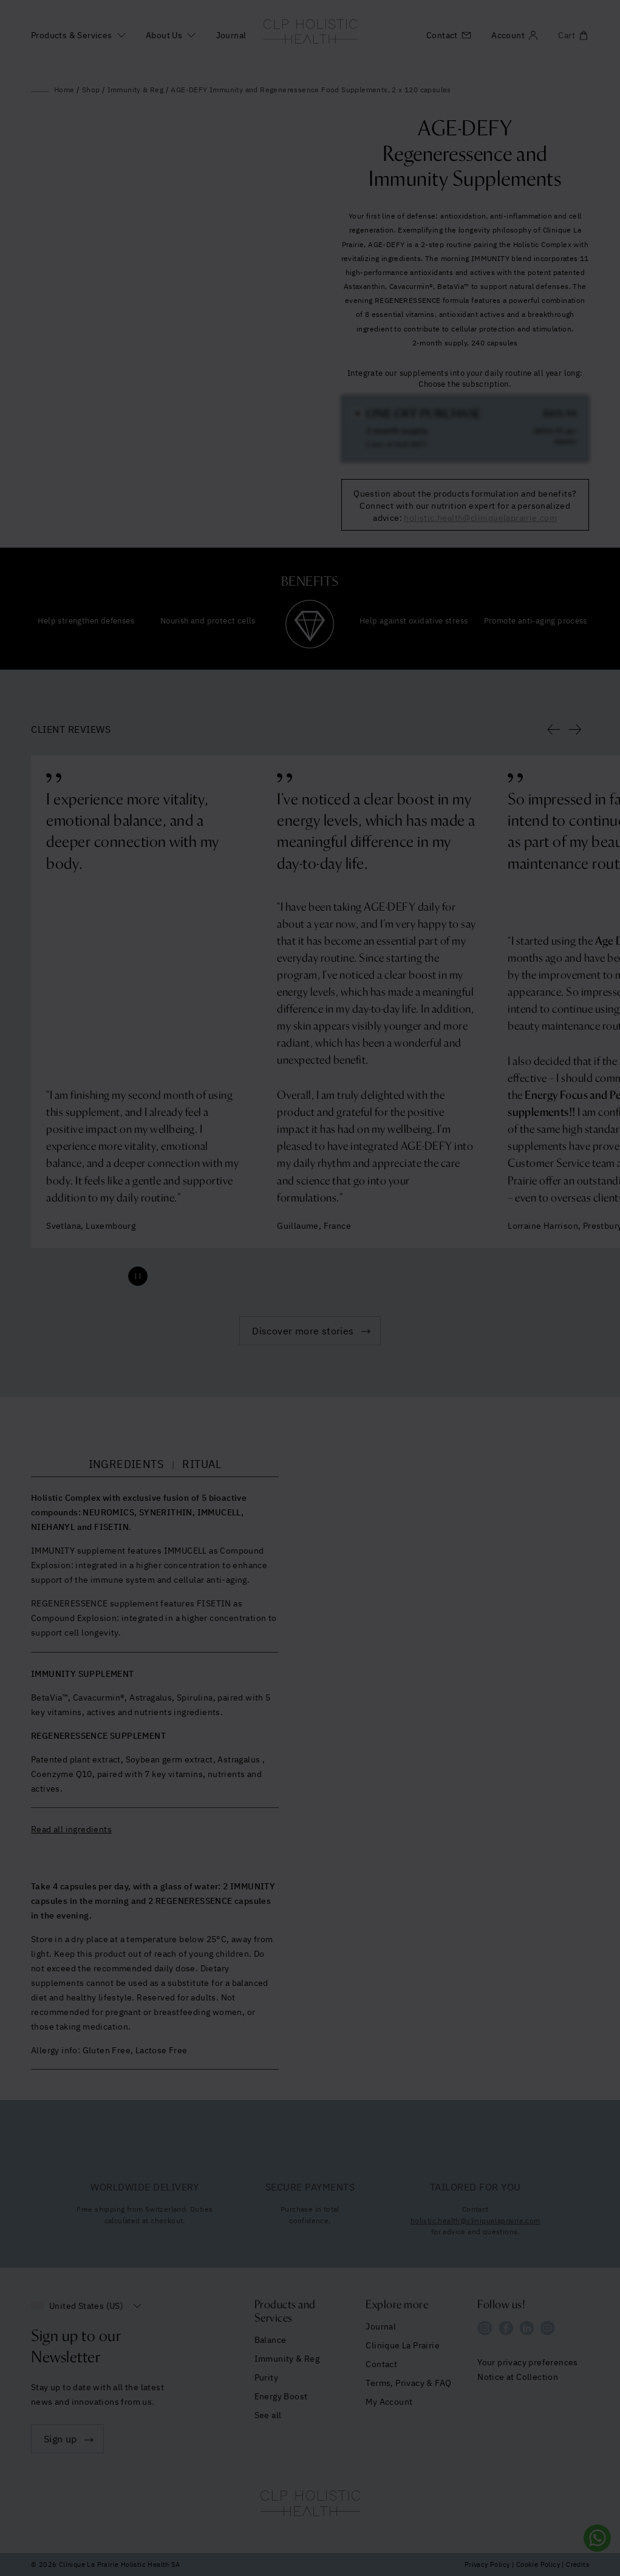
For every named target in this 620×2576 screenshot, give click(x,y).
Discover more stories (302, 1331)
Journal (231, 35)
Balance (270, 2339)
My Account (389, 2401)
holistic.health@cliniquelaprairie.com (475, 2220)
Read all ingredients (71, 1829)
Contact (381, 2364)
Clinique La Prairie (403, 2345)
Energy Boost (281, 2396)
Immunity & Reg (135, 89)
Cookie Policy (538, 2564)
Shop (91, 89)
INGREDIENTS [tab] (126, 1464)
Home (64, 89)
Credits (577, 2564)
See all (268, 2415)
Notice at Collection (517, 2376)
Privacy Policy (487, 2564)
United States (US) (86, 2305)
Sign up (60, 2439)
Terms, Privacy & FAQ (408, 2382)
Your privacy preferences (527, 2362)
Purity (266, 2377)
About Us (164, 35)
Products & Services (71, 35)
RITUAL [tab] (201, 1464)
